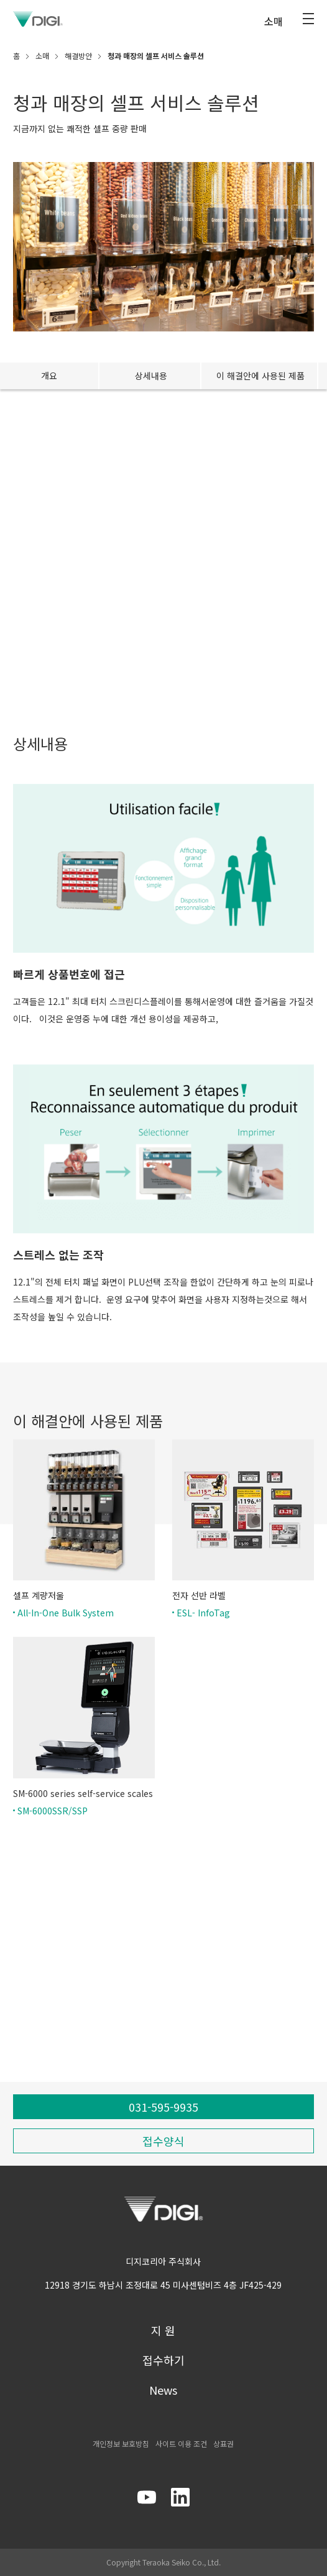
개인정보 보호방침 (121, 2443)
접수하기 (163, 2360)
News (163, 2390)
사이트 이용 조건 (181, 2443)
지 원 (163, 2330)
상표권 (223, 2443)
